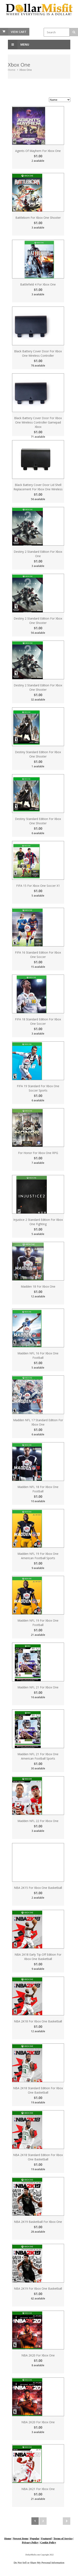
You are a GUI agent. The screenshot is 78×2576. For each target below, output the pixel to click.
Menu (18, 44)
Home (11, 70)
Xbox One (25, 70)
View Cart (18, 32)
